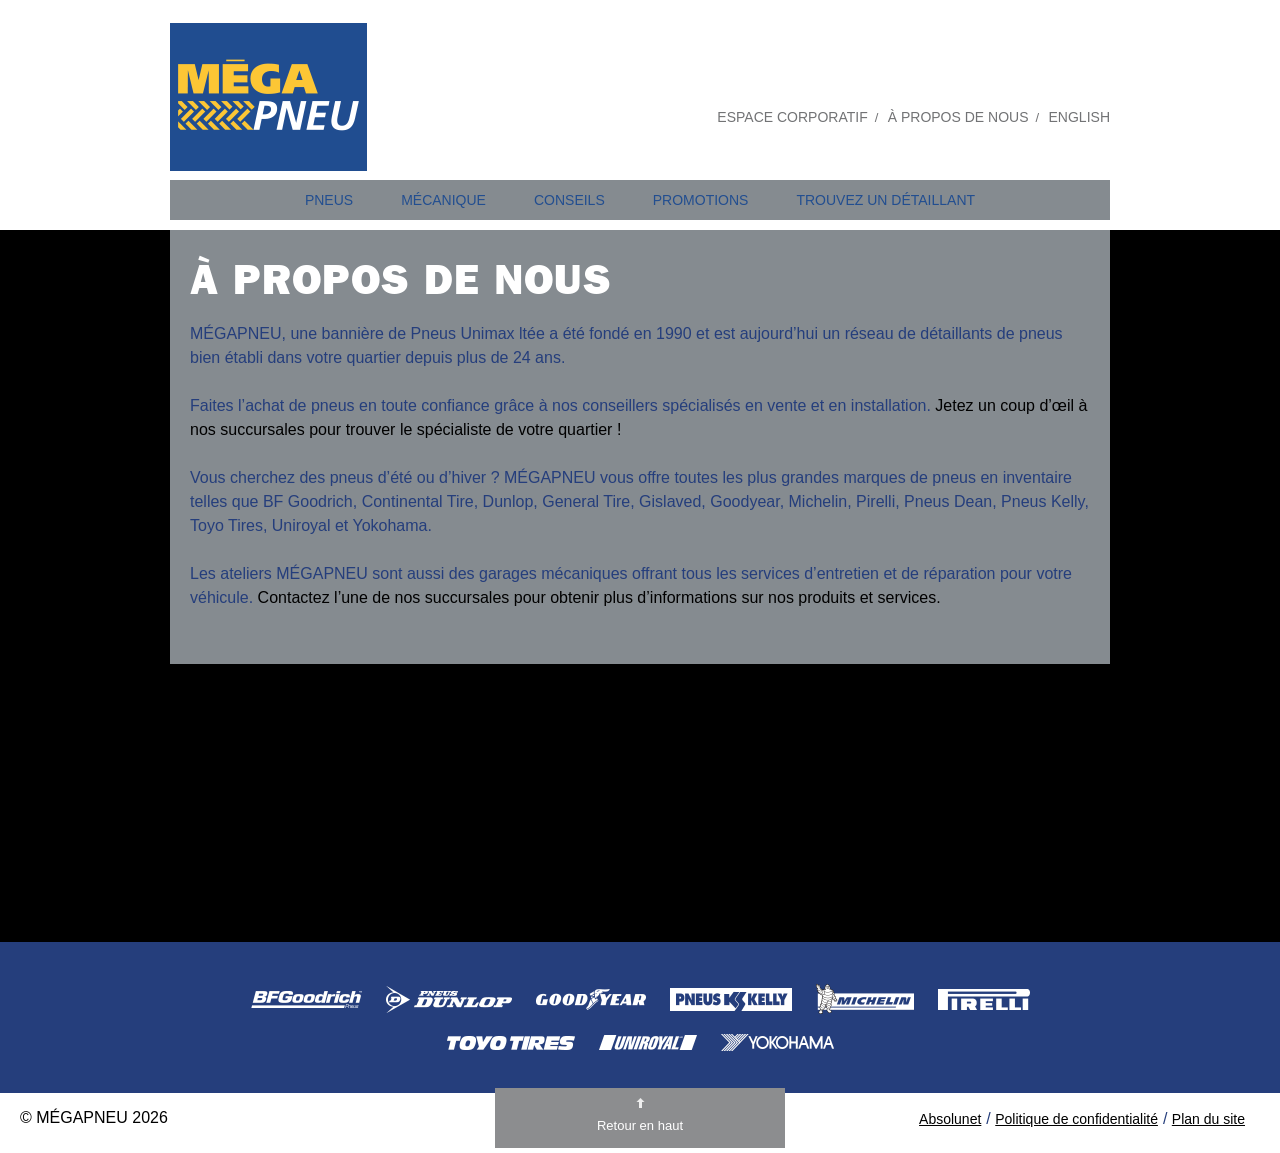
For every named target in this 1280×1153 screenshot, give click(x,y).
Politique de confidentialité (1076, 1119)
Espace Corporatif (792, 117)
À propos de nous (958, 117)
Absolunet (950, 1119)
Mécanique (443, 200)
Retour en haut (640, 1125)
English (1079, 117)
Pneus (329, 200)
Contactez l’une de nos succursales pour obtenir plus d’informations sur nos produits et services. (599, 597)
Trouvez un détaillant (885, 200)
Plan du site (1208, 1119)
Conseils (569, 200)
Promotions (701, 200)
